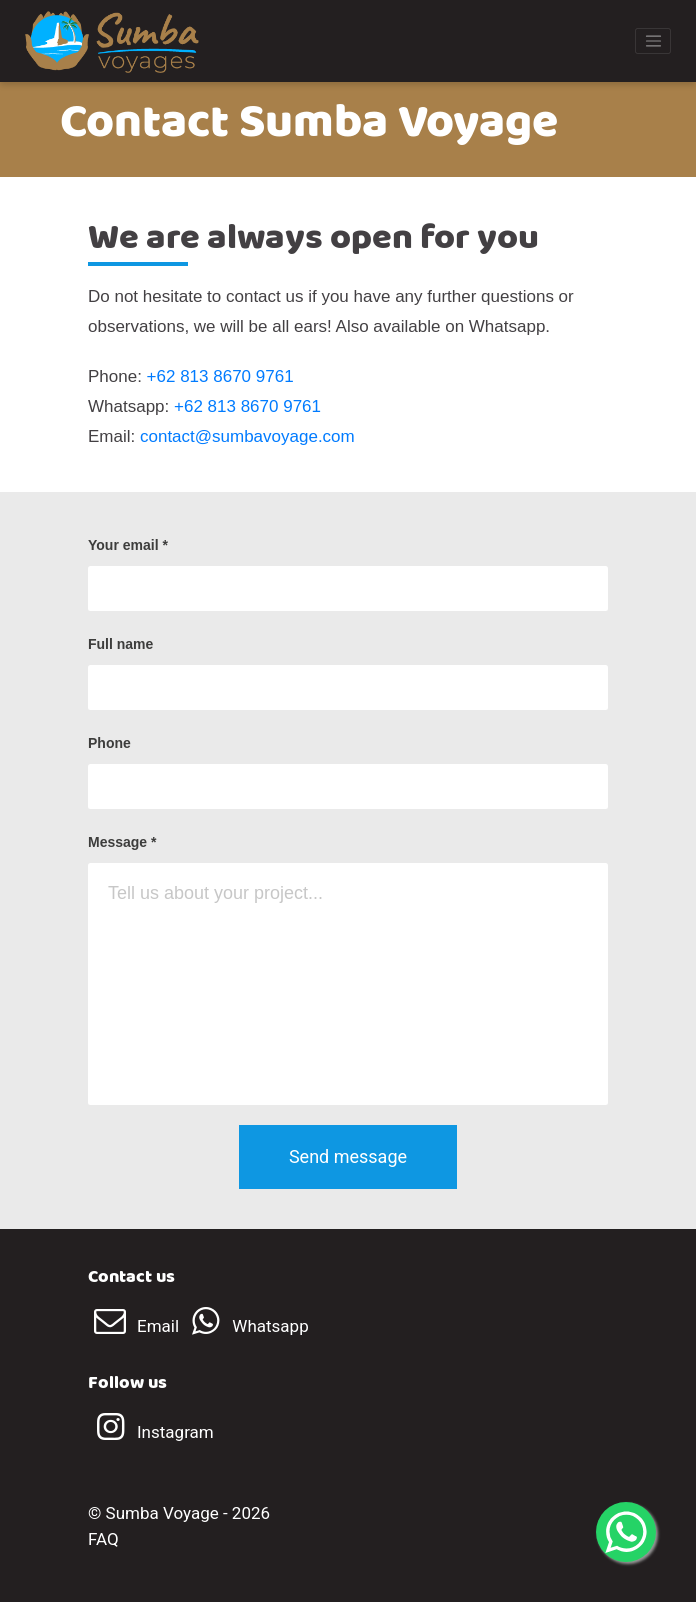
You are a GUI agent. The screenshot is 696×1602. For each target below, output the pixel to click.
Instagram (151, 1432)
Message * (122, 842)
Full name (120, 644)
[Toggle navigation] (653, 41)
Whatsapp (245, 1326)
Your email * (128, 545)
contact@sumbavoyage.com (247, 436)
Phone (109, 743)
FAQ (103, 1539)
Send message (348, 1156)
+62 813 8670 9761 (220, 376)
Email (135, 1326)
